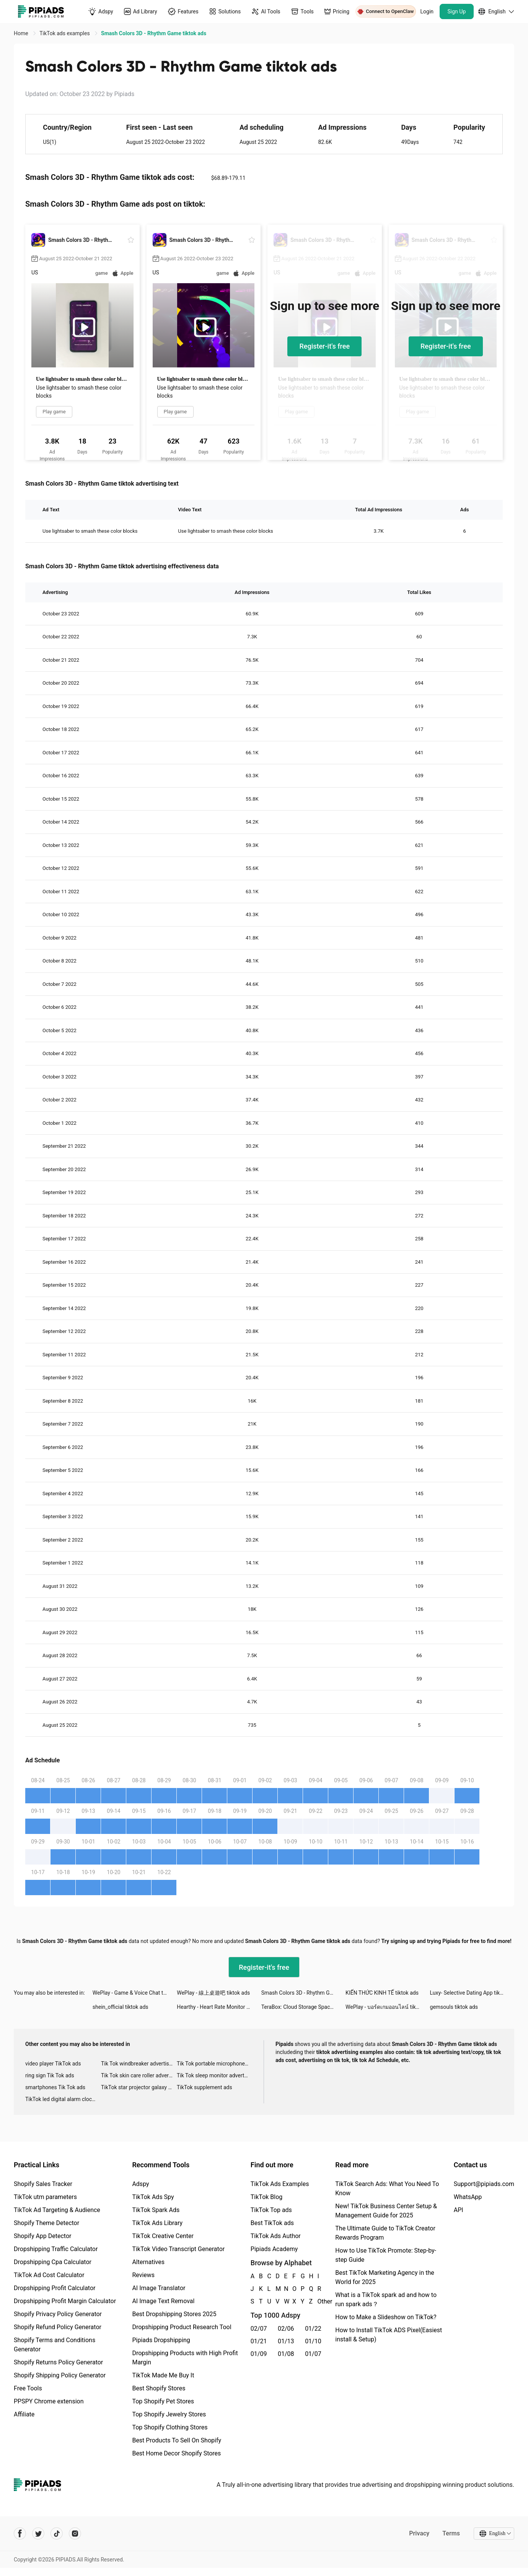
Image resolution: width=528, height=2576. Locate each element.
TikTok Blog (267, 2197)
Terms (451, 2533)
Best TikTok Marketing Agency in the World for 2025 (384, 2277)
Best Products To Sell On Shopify (176, 2440)
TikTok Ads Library (157, 2223)
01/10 (313, 2341)
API (458, 2210)
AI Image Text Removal (163, 2301)
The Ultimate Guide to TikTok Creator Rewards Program (385, 2233)
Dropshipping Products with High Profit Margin (185, 2357)
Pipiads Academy (274, 2249)
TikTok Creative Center (163, 2236)
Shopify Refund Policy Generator (57, 2327)
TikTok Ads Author (276, 2236)
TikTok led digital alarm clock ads (63, 2099)
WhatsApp (468, 2197)
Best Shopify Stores (158, 2388)
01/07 (313, 2353)
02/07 (259, 2328)
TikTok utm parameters (45, 2197)
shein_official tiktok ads (120, 2007)
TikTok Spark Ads (155, 2210)
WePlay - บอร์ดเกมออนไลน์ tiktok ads (387, 2007)
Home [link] (21, 33)
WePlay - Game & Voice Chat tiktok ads (135, 1993)
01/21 (259, 2341)
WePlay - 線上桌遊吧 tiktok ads (213, 1993)
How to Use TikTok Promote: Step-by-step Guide (385, 2255)
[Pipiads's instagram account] (75, 2533)
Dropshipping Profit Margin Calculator (65, 2301)
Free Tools (28, 2388)
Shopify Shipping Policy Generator (60, 2375)
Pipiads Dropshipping (161, 2340)
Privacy (419, 2533)
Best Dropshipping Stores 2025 (174, 2314)
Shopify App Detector (43, 2236)
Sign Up (457, 11)
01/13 (286, 2341)
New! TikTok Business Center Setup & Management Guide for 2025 (386, 2210)
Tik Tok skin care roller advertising (139, 2075)
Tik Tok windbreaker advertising (138, 2063)
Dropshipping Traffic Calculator (56, 2249)
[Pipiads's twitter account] (38, 2533)
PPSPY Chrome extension (49, 2401)
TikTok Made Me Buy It (163, 2375)
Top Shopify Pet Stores (163, 2401)
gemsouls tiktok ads (454, 2007)
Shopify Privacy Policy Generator (58, 2314)
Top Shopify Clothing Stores (169, 2427)
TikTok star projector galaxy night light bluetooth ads (139, 2087)
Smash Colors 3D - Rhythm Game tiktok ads (303, 1993)
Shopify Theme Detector (46, 2223)
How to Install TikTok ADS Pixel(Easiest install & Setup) (388, 2334)
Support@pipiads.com (484, 2184)
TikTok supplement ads (204, 2087)
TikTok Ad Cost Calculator (49, 2275)
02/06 (286, 2328)
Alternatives (148, 2262)
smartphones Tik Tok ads (55, 2087)
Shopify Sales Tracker (43, 2184)
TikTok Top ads (271, 2210)
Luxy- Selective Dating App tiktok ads (472, 1993)
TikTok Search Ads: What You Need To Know (387, 2188)
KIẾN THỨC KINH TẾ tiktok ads (382, 1993)
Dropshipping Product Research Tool (181, 2327)
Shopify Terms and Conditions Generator (54, 2344)
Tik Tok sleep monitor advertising (215, 2075)
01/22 (313, 2328)
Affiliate (24, 2414)
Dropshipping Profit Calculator (54, 2288)
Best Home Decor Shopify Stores (176, 2453)
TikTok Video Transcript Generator (178, 2249)
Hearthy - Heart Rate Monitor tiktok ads (219, 2007)
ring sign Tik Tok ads (49, 2075)
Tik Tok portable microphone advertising (215, 2063)
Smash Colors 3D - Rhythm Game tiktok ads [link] (153, 33)
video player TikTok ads (53, 2063)
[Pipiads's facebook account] (20, 2533)
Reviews (143, 2275)
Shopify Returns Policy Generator (58, 2362)
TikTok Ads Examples (280, 2184)
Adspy (140, 2184)
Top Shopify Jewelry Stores (169, 2414)
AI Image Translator (158, 2288)
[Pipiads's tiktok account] (57, 2533)
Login (427, 11)
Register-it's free (324, 346)
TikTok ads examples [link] (65, 33)
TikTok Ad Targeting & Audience (57, 2210)
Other (317, 2301)
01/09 (259, 2353)
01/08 (286, 2353)
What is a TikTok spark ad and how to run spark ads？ (386, 2299)
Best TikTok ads (272, 2223)
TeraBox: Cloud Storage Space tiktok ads (303, 2007)
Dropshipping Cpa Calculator (52, 2262)
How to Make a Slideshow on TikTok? (385, 2317)
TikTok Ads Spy (153, 2197)
